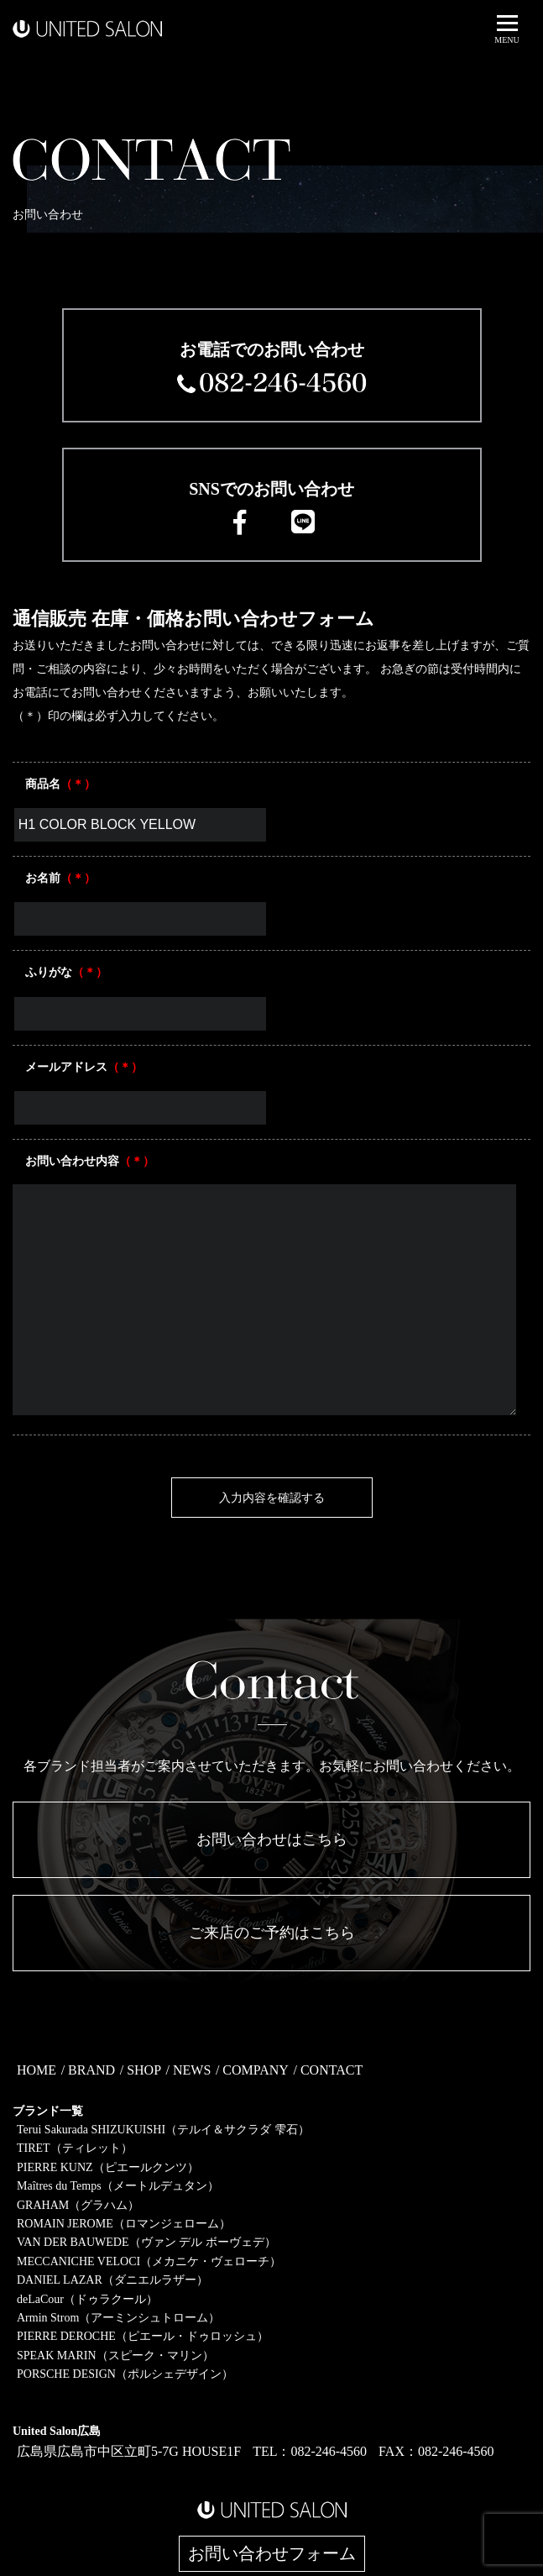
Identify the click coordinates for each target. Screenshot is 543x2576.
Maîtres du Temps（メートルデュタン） (118, 2186)
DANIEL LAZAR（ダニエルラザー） (112, 2280)
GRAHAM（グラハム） (78, 2205)
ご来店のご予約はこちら (272, 1932)
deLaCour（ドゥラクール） (87, 2299)
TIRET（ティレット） (75, 2148)
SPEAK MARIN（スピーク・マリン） (115, 2355)
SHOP (144, 2070)
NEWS (192, 2070)
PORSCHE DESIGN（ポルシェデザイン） (125, 2374)
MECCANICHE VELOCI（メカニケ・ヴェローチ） (149, 2261)
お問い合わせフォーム (272, 2554)
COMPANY (255, 2070)
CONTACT (331, 2070)
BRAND (91, 2070)
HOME (36, 2070)
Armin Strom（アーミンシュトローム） (118, 2317)
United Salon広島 (57, 2431)
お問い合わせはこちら (271, 1839)
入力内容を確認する (272, 1497)
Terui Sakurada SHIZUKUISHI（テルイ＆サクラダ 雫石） (163, 2129)
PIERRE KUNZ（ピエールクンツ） (108, 2167)
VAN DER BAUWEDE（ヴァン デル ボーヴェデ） (146, 2242)
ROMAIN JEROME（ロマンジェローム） (124, 2223)
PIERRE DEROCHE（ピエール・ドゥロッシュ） (143, 2336)
